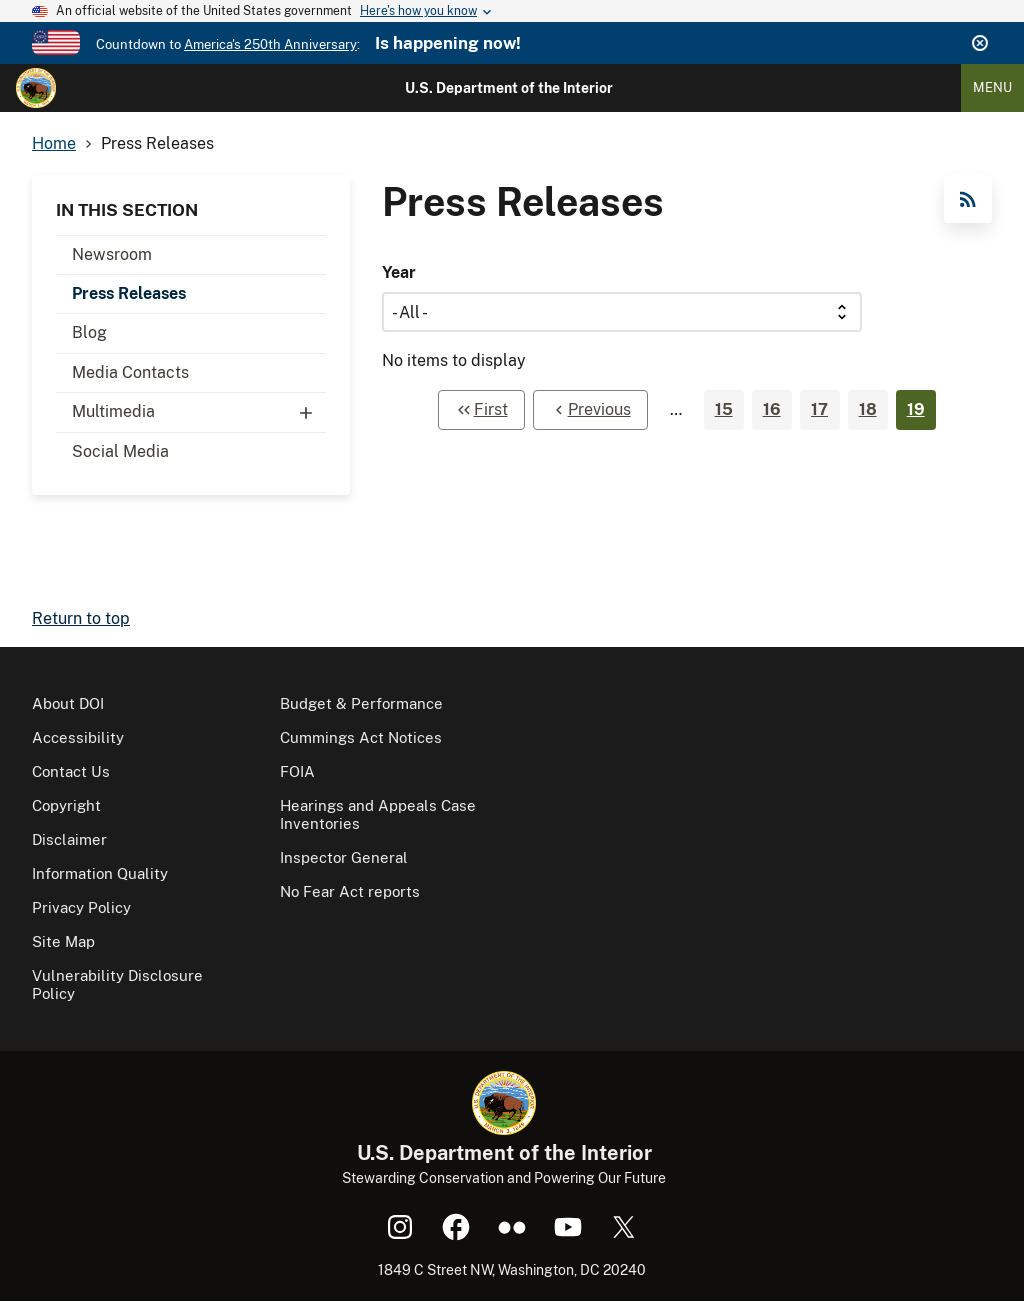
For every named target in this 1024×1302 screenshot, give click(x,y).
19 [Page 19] (916, 409)
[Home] (36, 88)
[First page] (481, 410)
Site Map (63, 941)
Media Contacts (130, 372)
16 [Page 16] (772, 409)
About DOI (68, 703)
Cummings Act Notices (361, 737)
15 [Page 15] (724, 409)
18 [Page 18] (868, 409)
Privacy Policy (81, 907)
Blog (89, 332)
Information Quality (100, 873)
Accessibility (78, 737)
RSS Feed (968, 199)
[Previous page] (590, 410)
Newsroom (112, 254)
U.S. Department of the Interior (509, 88)
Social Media (120, 451)
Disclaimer (69, 839)
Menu (992, 87)
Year (399, 272)
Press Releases (129, 293)
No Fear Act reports (350, 891)
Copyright (66, 805)
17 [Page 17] (819, 409)
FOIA (297, 771)
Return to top (81, 618)
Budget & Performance (361, 703)
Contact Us (71, 771)
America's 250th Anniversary (270, 44)
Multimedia (199, 412)
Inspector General (344, 857)
